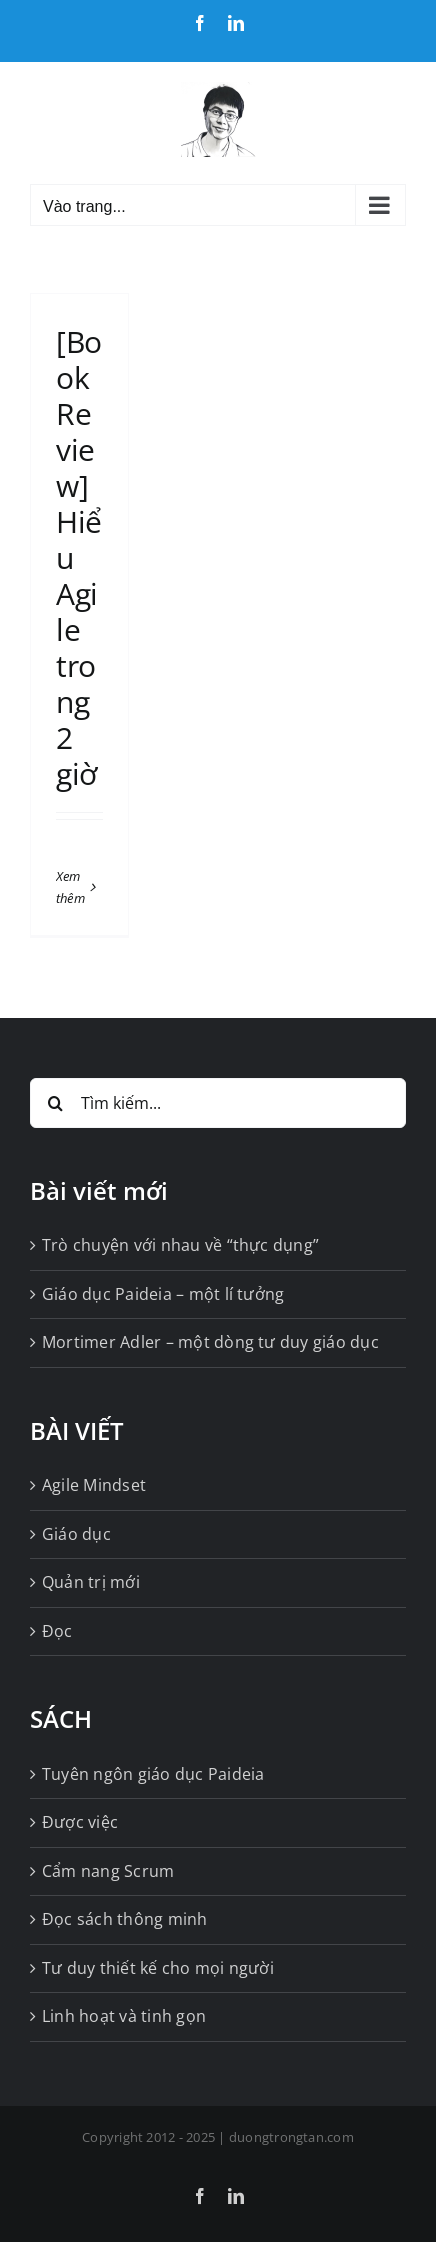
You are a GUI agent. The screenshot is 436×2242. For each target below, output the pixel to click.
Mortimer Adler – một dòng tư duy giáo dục (210, 1342)
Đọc (57, 1631)
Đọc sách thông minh (125, 1919)
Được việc (80, 1822)
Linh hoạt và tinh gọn (124, 2016)
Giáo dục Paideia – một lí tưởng (163, 1294)
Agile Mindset (94, 1485)
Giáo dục (76, 1534)
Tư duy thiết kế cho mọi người (158, 1968)
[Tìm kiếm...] (218, 1103)
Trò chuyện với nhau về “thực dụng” (180, 1245)
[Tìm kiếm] (55, 1103)
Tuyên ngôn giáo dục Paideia (153, 1774)
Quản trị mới (91, 1582)
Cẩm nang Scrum (108, 1871)
